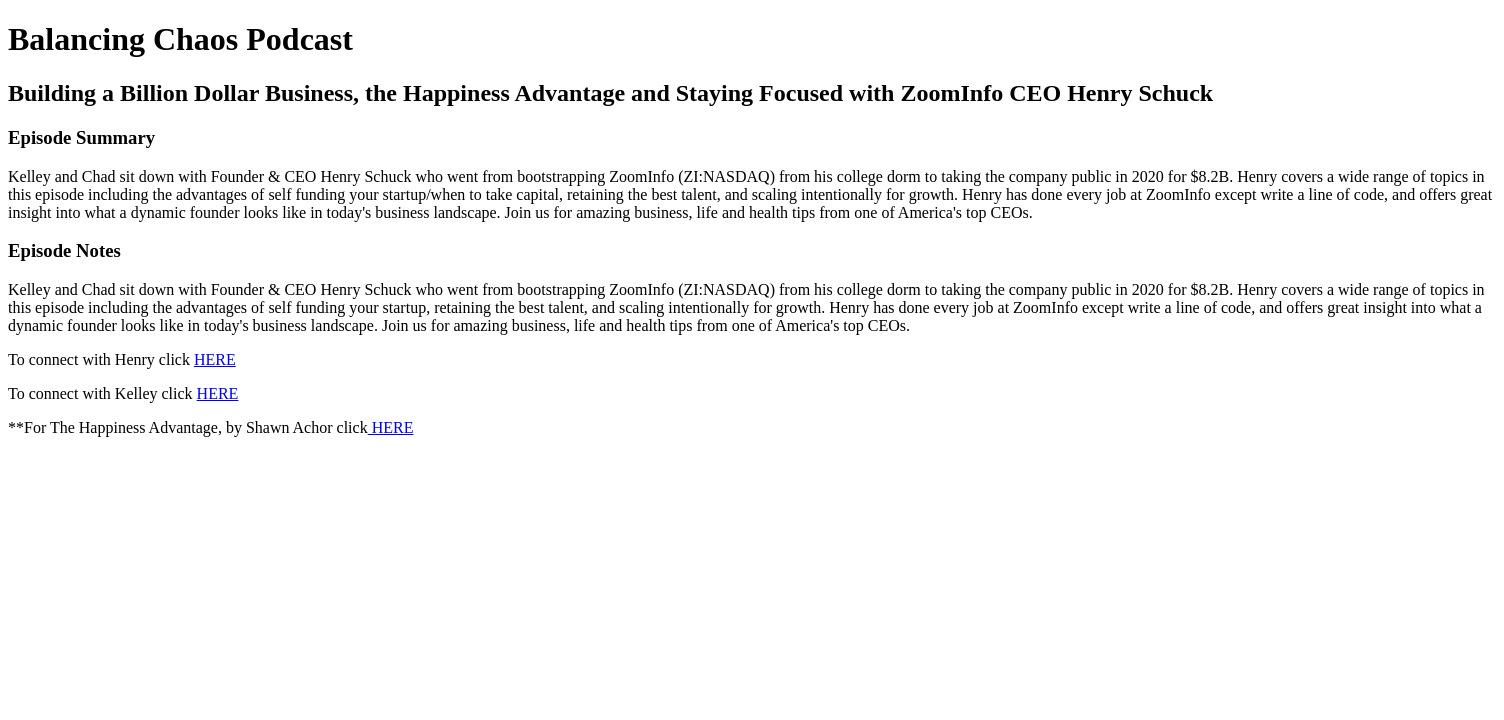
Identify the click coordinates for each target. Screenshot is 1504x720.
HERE (215, 359)
